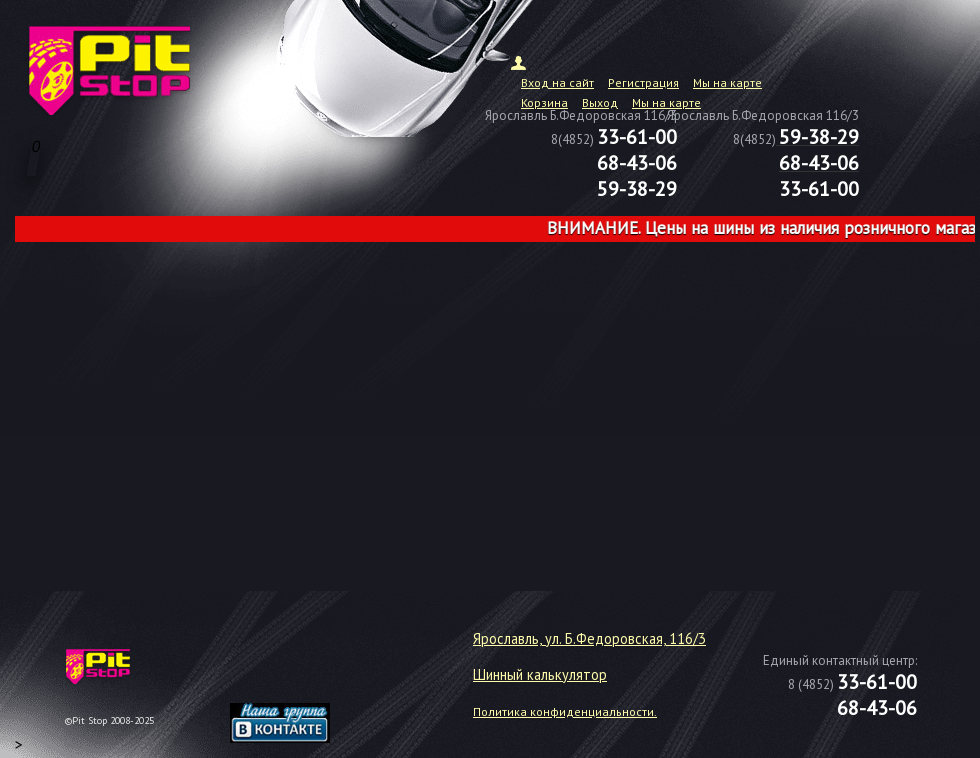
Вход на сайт (557, 82)
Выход (600, 102)
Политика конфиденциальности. (565, 711)
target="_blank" (305, 674)
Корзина (544, 102)
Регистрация (643, 82)
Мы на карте (727, 82)
